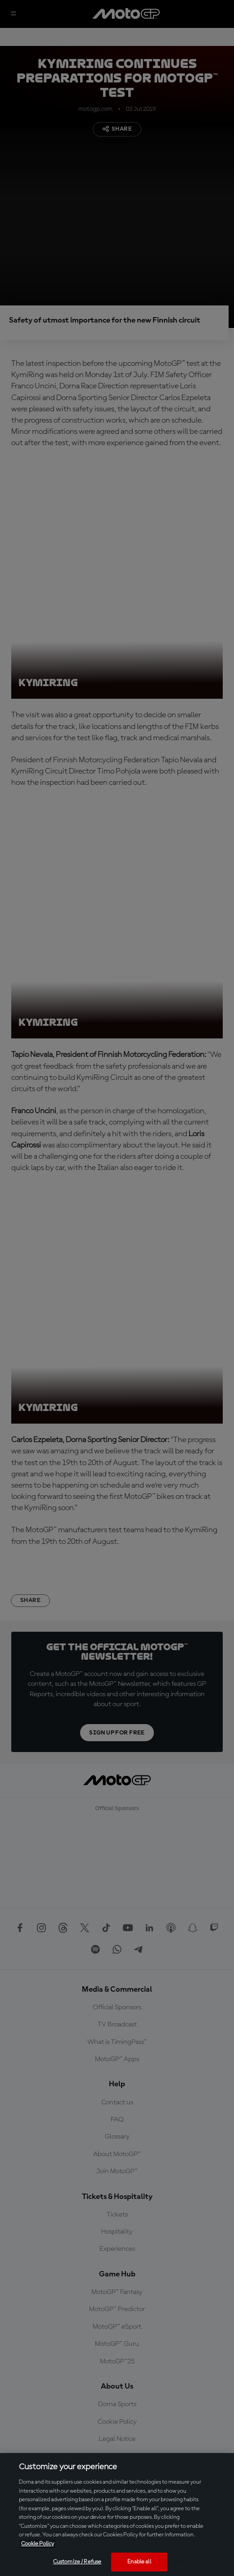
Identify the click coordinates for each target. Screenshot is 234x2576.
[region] (117, 2514)
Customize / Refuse (77, 2562)
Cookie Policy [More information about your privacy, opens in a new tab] (37, 2544)
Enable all (139, 2562)
